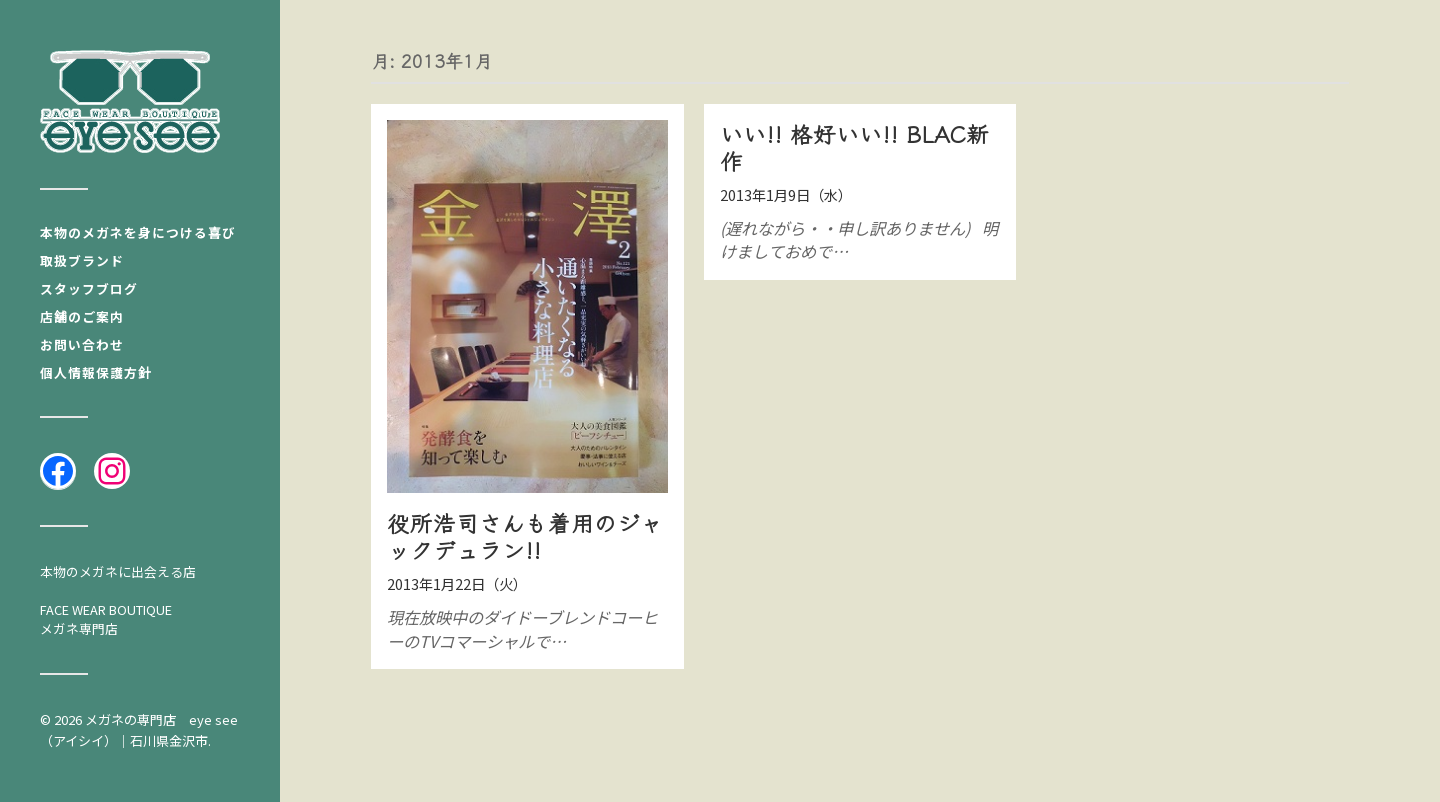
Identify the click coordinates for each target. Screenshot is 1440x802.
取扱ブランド (82, 260)
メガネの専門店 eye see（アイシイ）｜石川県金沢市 (139, 730)
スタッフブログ (89, 288)
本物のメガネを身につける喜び (138, 232)
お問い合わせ (82, 344)
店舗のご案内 (82, 316)
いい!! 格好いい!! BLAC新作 (854, 146)
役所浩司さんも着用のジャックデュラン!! (525, 535)
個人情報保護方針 (96, 372)
